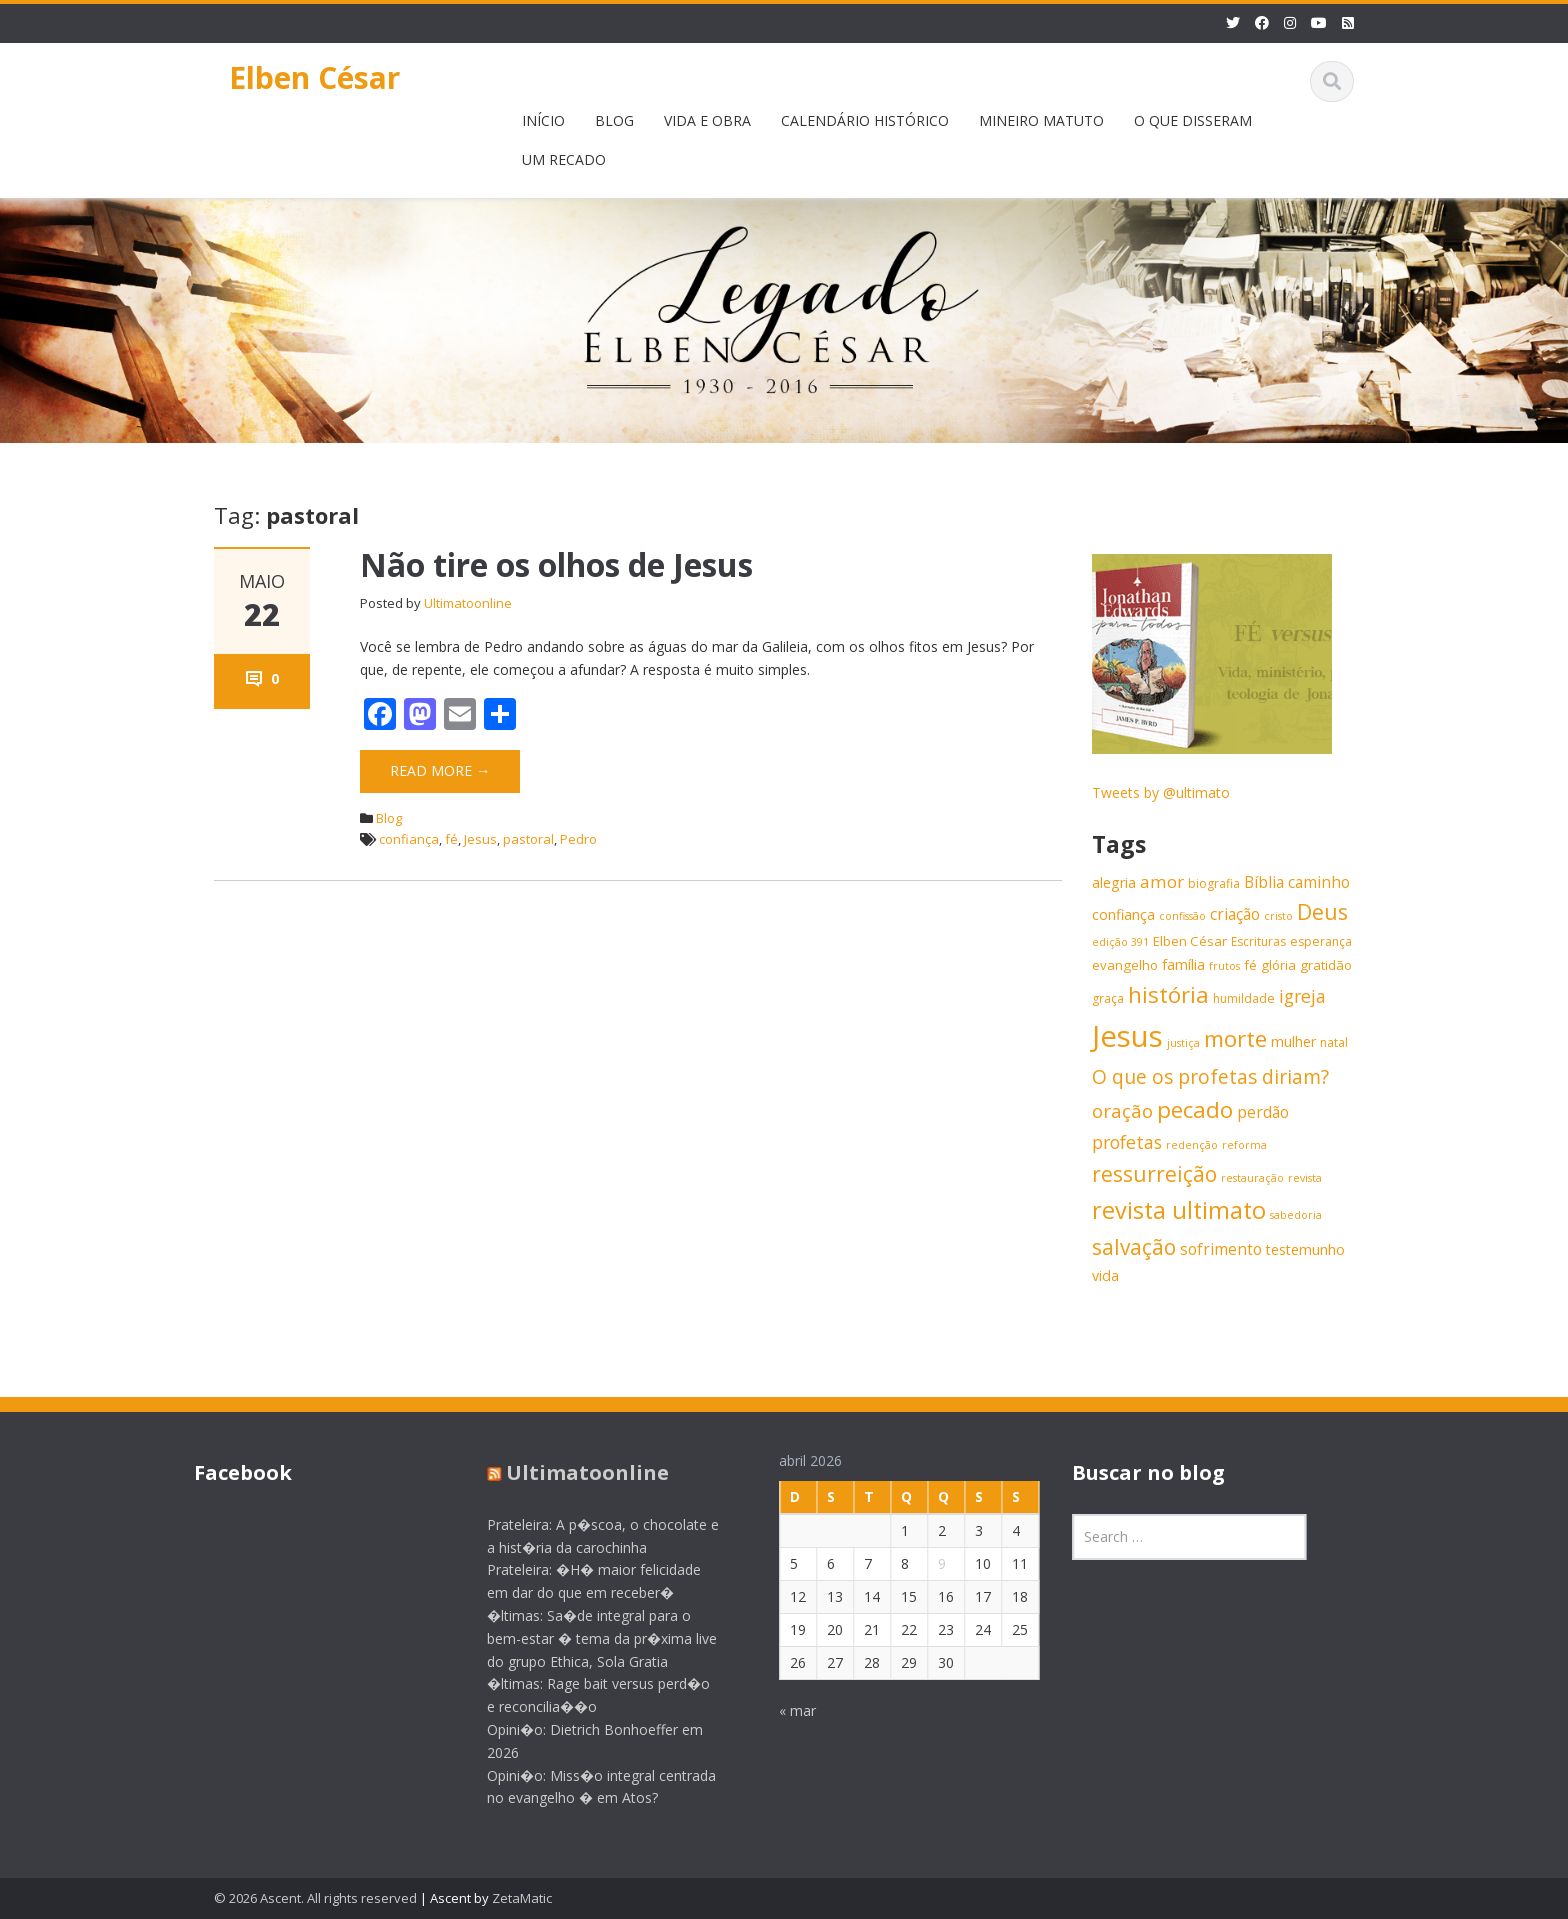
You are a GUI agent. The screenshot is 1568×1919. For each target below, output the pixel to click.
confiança (409, 839)
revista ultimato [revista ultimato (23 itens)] (1179, 1210)
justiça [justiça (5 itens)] (1183, 1043)
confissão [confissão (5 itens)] (1182, 916)
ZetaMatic (522, 1898)
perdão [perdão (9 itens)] (1263, 1112)
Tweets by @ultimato (1161, 792)
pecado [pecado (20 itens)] (1195, 1109)
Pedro (578, 839)
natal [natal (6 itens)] (1334, 1042)
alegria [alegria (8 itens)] (1114, 882)
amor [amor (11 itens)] (1162, 881)
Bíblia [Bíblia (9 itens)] (1264, 882)
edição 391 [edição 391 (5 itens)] (1120, 942)
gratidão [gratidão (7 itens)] (1326, 965)
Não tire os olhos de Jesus (556, 564)
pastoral (528, 839)
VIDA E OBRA (707, 120)
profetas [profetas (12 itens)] (1127, 1142)
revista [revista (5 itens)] (1305, 1178)
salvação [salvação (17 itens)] (1134, 1247)
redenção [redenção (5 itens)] (1192, 1145)
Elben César (314, 77)
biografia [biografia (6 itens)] (1214, 883)
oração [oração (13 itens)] (1122, 1110)
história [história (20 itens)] (1168, 994)
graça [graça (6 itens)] (1108, 998)
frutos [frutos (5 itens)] (1224, 966)
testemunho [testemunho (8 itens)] (1305, 1249)
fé (451, 839)
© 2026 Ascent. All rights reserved (315, 1898)
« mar (783, 1710)
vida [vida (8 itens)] (1105, 1275)
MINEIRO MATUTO (1041, 120)
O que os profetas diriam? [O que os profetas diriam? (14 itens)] (1210, 1076)
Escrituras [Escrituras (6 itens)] (1258, 941)
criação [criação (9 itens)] (1235, 914)
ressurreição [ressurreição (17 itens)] (1154, 1174)
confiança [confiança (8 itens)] (1123, 914)
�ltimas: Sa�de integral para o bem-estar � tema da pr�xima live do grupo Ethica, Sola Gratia (588, 1638)
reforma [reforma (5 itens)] (1244, 1145)
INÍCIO (543, 120)
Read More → (440, 770)
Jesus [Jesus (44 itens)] (1127, 1036)
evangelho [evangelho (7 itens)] (1125, 965)
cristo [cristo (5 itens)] (1278, 916)
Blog (389, 818)
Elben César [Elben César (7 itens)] (1190, 941)
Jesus (480, 839)
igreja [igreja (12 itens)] (1302, 996)
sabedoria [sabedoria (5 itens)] (1296, 1215)
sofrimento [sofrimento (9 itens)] (1221, 1249)
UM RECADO (564, 159)
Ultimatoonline (468, 603)
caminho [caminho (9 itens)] (1319, 882)
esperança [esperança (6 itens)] (1321, 941)
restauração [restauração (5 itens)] (1252, 1178)
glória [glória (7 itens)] (1278, 965)
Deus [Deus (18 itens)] (1322, 911)
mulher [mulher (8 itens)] (1293, 1041)
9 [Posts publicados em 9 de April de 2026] (928, 1563)
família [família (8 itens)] (1183, 964)
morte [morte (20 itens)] (1235, 1038)
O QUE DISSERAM (1193, 120)
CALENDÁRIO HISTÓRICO (865, 120)
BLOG (614, 120)
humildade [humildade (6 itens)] (1244, 998)
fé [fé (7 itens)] (1250, 965)
